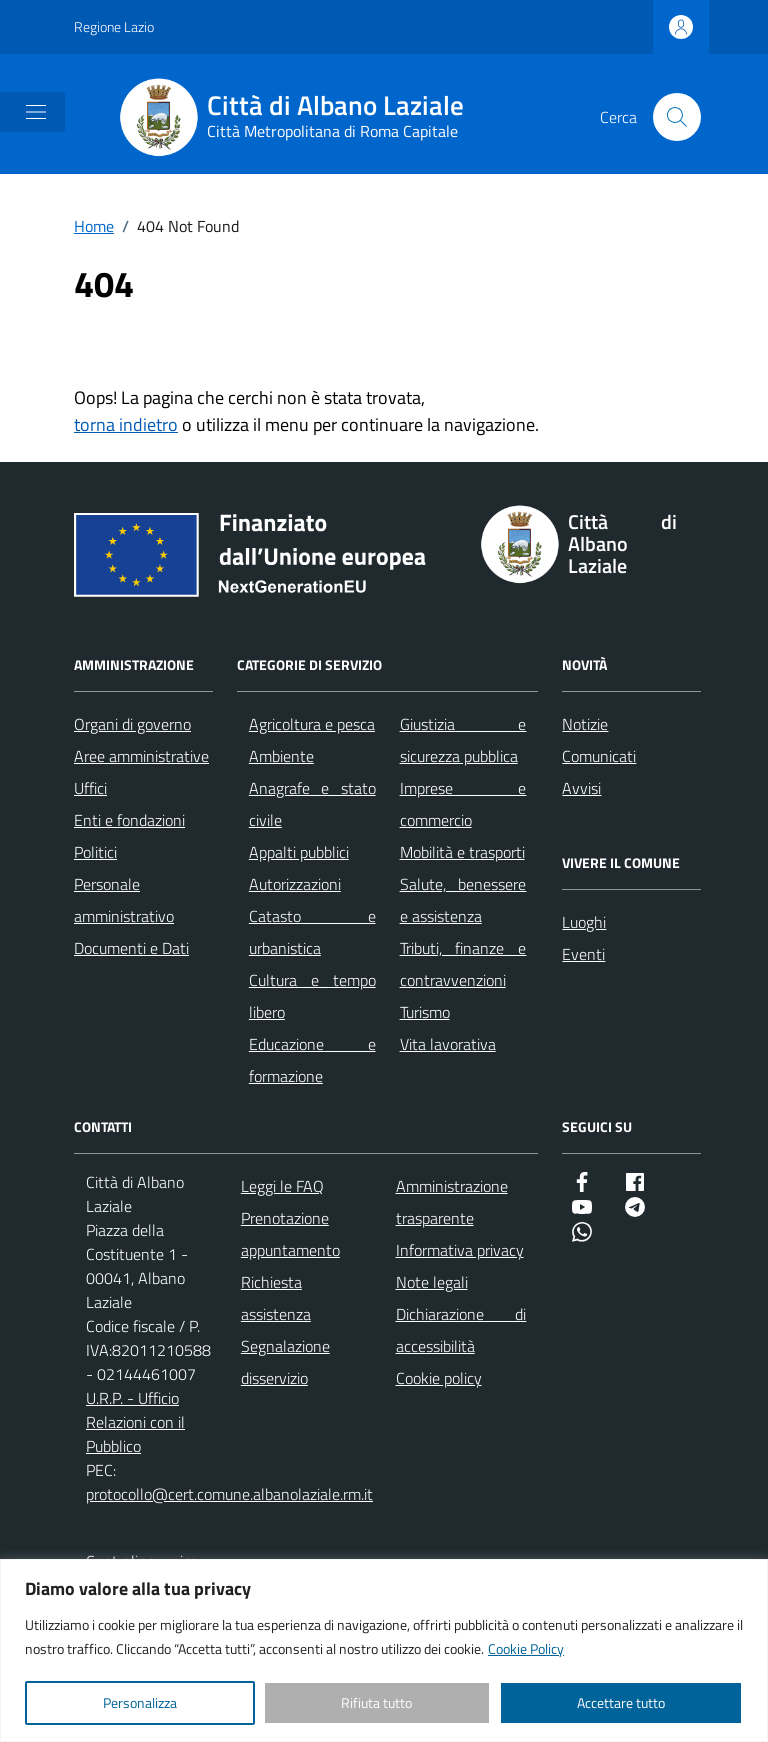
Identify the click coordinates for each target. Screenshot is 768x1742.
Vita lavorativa (448, 1044)
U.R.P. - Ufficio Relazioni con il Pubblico (135, 1422)
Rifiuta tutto (376, 1702)
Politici (95, 852)
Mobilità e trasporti (462, 852)
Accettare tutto (621, 1702)
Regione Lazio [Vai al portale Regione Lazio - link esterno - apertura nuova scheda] (114, 26)
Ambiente (281, 756)
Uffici (90, 788)
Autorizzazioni (295, 884)
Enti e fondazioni (129, 820)
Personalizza (140, 1702)
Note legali (432, 1282)
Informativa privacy (460, 1250)
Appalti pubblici (299, 852)
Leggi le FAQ (282, 1186)
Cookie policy (439, 1378)
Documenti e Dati (131, 948)
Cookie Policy (526, 1648)
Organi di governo (132, 724)
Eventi (583, 954)
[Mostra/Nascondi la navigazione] (36, 112)
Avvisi (581, 788)
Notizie (585, 724)
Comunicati (599, 756)
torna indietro (126, 424)
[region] (384, 1650)
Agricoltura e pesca (312, 724)
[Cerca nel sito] (677, 117)
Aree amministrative (141, 756)
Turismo (425, 1012)
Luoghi (584, 922)
